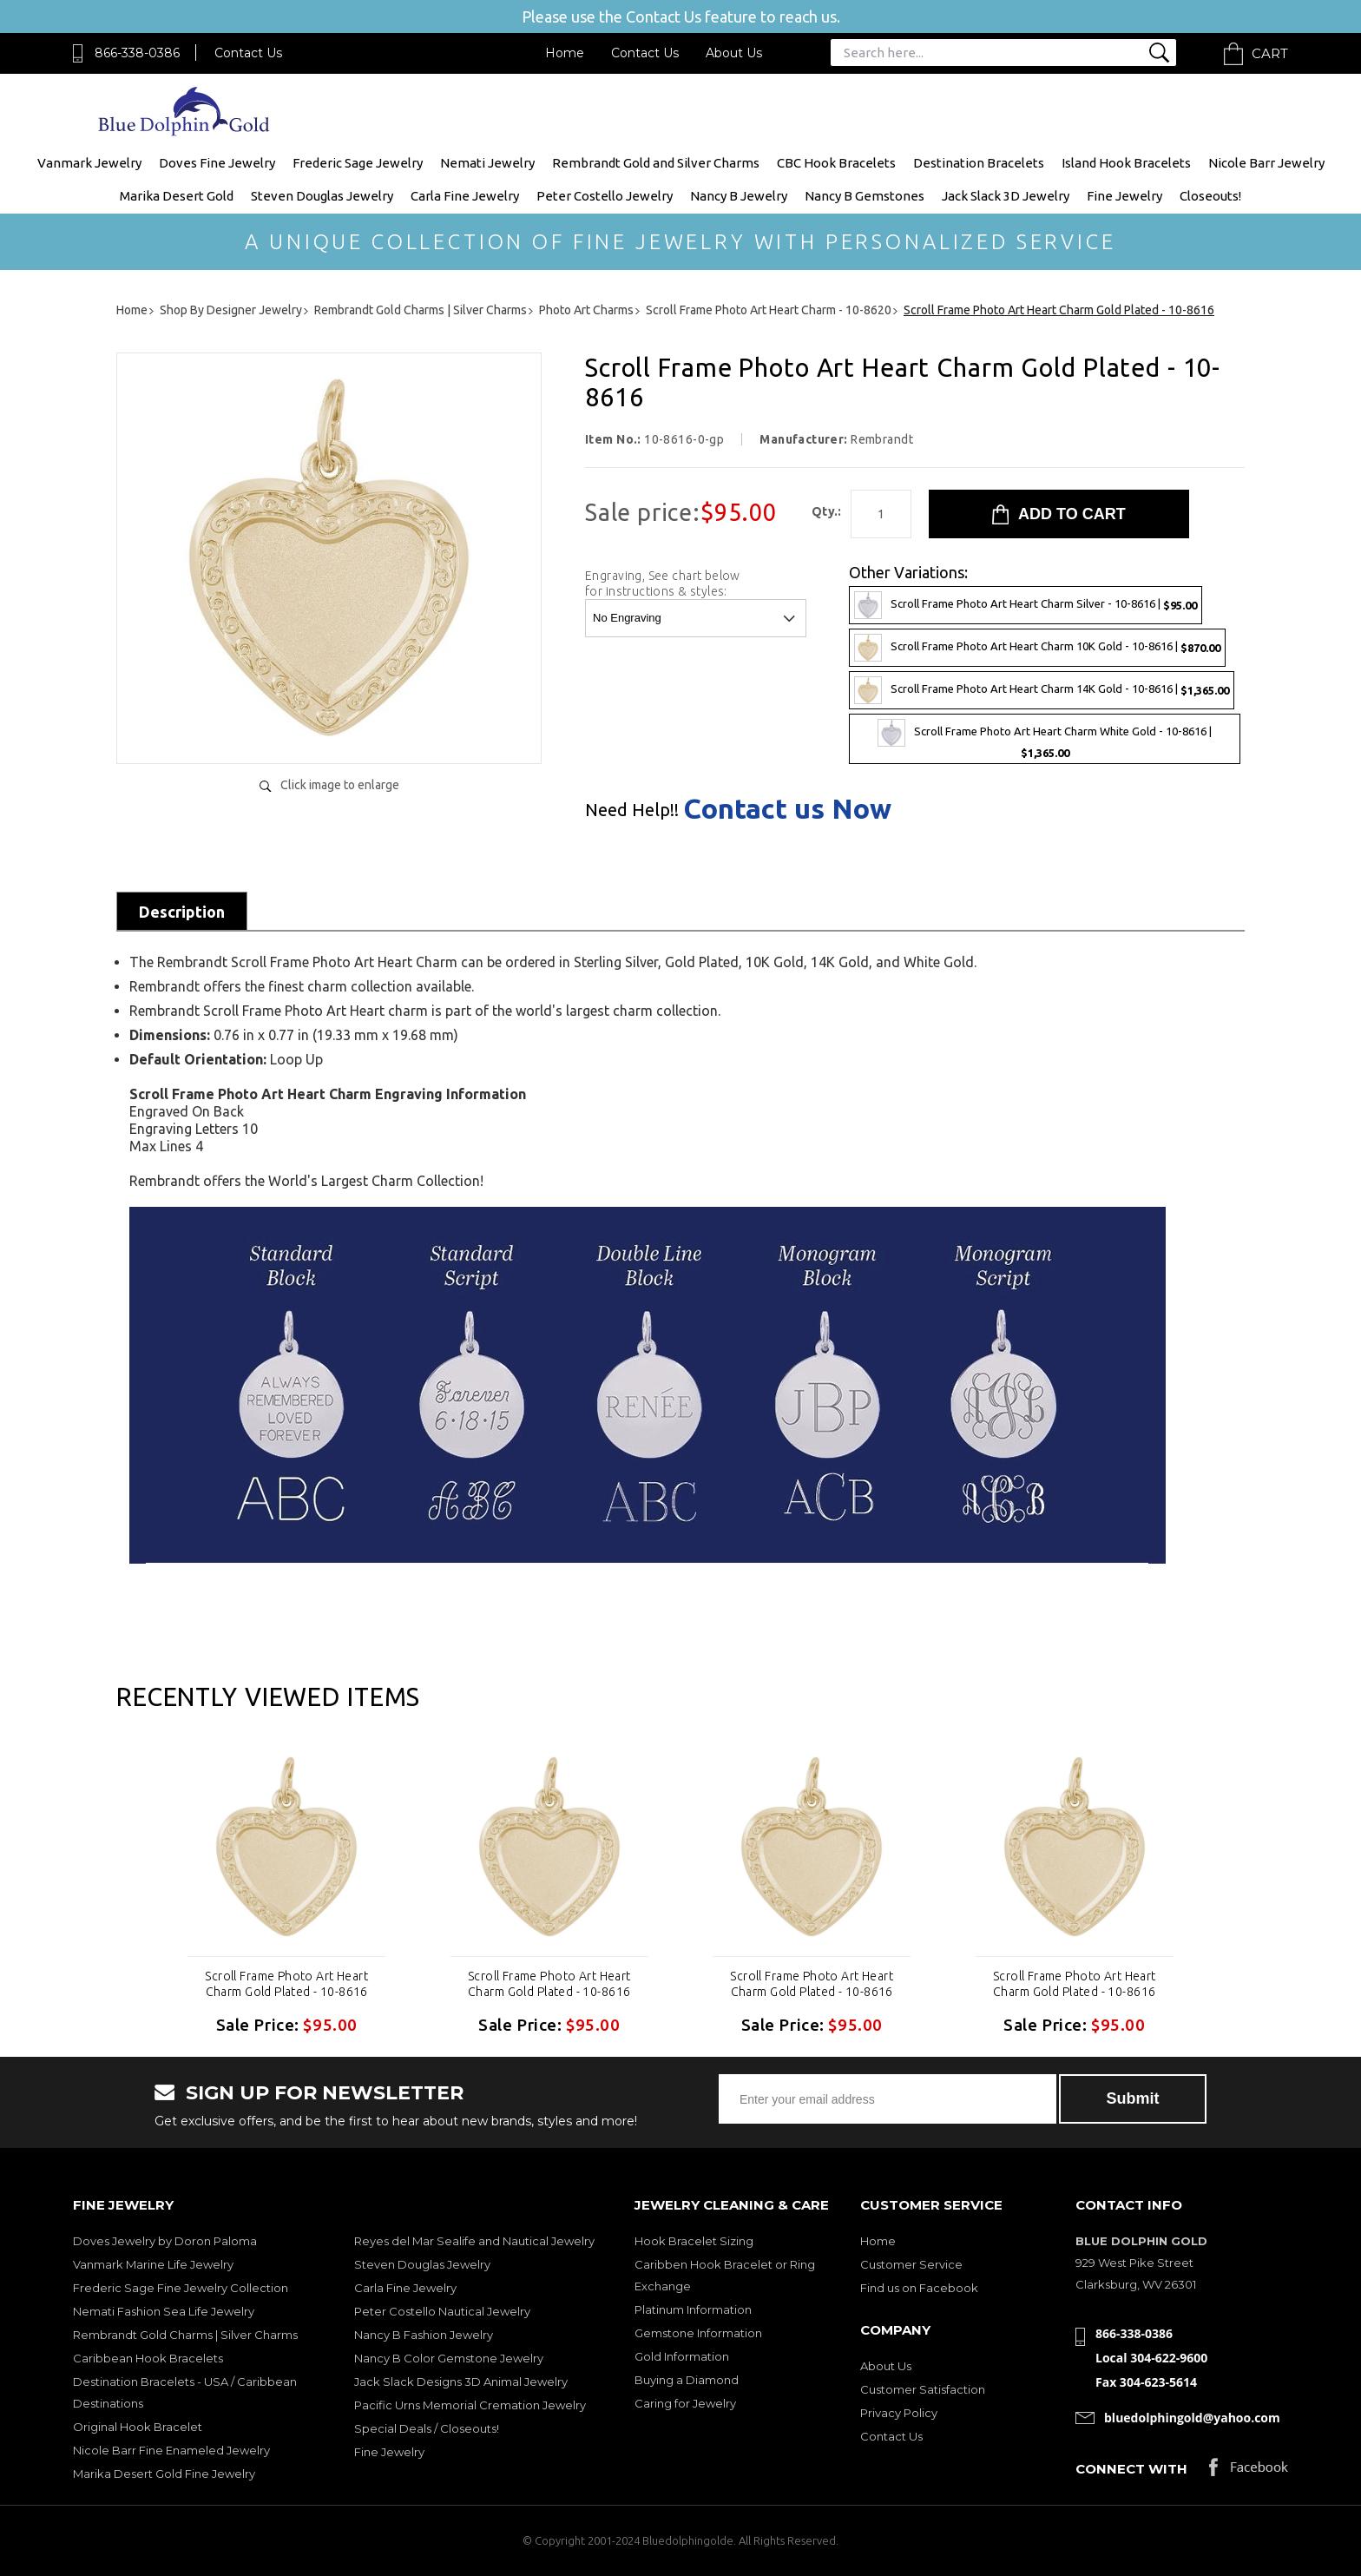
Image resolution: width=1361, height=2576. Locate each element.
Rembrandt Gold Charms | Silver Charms (185, 2335)
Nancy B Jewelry (738, 195)
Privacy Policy (898, 2413)
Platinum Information (693, 2309)
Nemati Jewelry (487, 162)
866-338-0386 (137, 53)
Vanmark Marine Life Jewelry (153, 2264)
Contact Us (248, 53)
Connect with (1131, 2469)
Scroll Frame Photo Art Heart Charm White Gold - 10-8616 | (1045, 739)
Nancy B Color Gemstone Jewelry (448, 2358)
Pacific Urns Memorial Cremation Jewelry (470, 2405)
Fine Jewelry (1124, 195)
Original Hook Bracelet (137, 2427)
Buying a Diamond (686, 2380)
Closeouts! (1210, 195)
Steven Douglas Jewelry (322, 195)
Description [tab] (182, 911)
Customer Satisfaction (922, 2389)
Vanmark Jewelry (89, 162)
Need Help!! (632, 810)
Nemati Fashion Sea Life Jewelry (163, 2311)
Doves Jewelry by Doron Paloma (165, 2241)
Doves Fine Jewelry (217, 162)
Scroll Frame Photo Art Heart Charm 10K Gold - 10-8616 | (1037, 648)
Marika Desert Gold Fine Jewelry (164, 2473)
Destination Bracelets (978, 162)
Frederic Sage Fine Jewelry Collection (180, 2288)
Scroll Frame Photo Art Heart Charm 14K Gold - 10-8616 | (1041, 690)
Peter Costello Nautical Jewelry (442, 2311)
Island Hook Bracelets (1126, 162)
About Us (734, 53)
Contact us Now (787, 808)
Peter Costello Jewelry (604, 195)
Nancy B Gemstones (864, 195)
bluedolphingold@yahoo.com (1192, 2417)
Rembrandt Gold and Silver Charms (655, 162)
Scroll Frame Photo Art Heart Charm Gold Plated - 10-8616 (286, 1984)
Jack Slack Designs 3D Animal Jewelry (461, 2381)
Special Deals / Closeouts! (426, 2428)
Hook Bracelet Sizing (693, 2241)
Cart (1270, 53)
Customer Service (911, 2264)
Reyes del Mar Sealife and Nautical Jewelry (474, 2241)
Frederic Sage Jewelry (358, 162)
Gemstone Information (698, 2333)
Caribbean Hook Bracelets (148, 2358)
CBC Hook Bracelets (836, 162)
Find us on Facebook (919, 2288)
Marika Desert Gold (176, 195)
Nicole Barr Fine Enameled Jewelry (171, 2450)
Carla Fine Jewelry (465, 195)
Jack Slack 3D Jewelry (1005, 195)
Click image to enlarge (339, 785)
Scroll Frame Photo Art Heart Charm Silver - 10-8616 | (1025, 605)
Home (564, 53)
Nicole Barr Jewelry (1266, 162)
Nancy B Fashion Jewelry (423, 2335)
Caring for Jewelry (685, 2403)
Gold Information (681, 2356)
